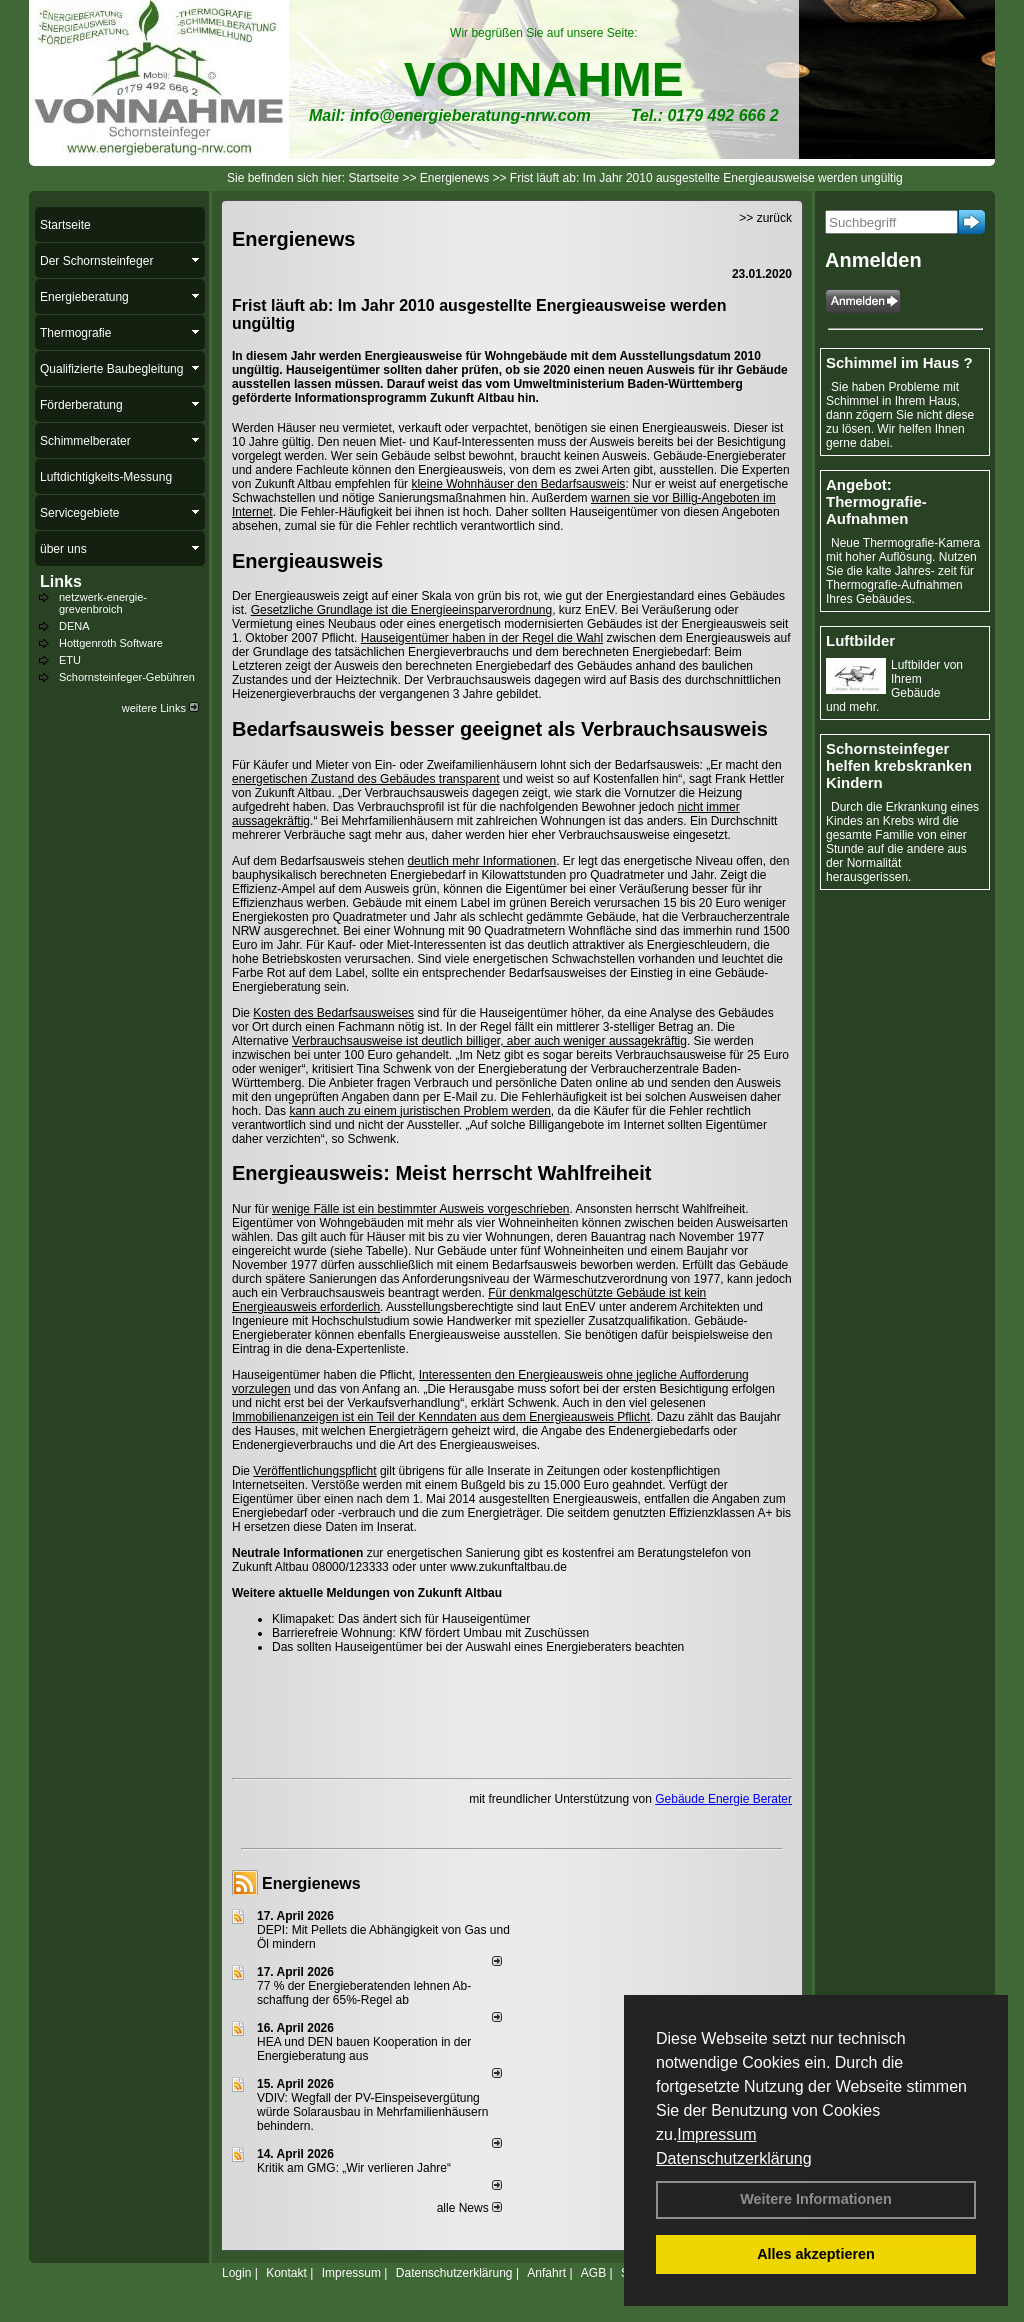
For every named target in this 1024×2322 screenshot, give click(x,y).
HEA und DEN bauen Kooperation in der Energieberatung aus (364, 2049)
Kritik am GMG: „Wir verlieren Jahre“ (354, 2168)
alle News (469, 2208)
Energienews (311, 1883)
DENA (74, 626)
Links (61, 581)
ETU (70, 660)
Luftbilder (860, 640)
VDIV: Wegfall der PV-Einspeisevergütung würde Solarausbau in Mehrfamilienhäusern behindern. (372, 2112)
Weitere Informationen (816, 2199)
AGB (593, 2273)
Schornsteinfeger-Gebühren (127, 677)
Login (236, 2273)
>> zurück (765, 218)
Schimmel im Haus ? (899, 362)
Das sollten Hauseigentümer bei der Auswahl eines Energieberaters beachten (478, 1647)
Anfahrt (546, 2273)
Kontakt (286, 2273)
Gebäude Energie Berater (723, 1799)
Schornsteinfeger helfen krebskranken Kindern (899, 765)
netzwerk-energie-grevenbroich (103, 603)
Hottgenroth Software (111, 643)
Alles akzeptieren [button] (816, 2254)
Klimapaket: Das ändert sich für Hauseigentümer (401, 1619)
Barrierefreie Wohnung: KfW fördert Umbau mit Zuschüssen (430, 1633)
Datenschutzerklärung (734, 2158)
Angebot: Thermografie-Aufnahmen (876, 501)
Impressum (716, 2134)
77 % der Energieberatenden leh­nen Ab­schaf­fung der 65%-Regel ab (364, 1993)
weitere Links (160, 708)
